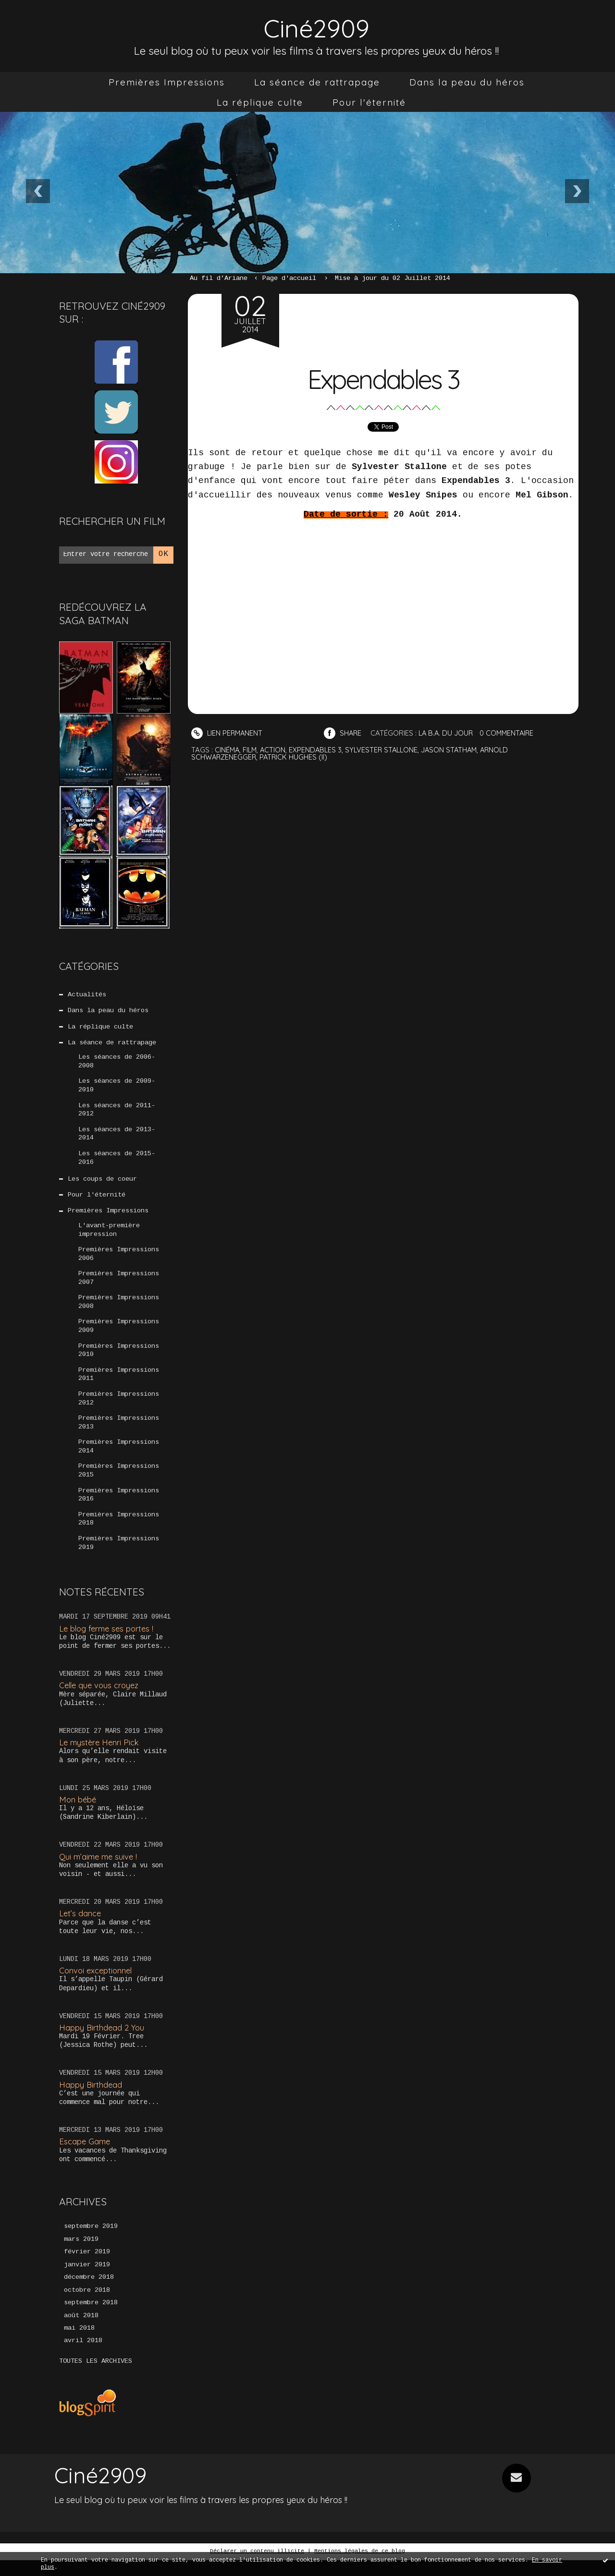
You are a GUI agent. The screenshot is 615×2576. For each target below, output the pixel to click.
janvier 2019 (87, 2280)
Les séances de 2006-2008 (116, 1064)
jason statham (455, 749)
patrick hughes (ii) (295, 756)
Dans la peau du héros (467, 82)
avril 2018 (83, 2357)
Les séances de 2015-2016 (116, 1162)
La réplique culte (260, 102)
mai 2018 (79, 2344)
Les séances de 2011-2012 (116, 1113)
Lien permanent (227, 733)
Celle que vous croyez (100, 1699)
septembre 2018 (91, 2319)
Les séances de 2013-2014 (116, 1138)
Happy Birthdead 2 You (102, 2041)
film (251, 749)
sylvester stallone (385, 749)
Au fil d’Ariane (218, 278)
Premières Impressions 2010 (118, 1360)
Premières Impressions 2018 (118, 1532)
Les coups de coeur (102, 1184)
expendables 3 (318, 749)
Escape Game (85, 2156)
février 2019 (87, 2267)
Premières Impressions (167, 82)
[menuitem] (167, 82)
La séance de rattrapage (317, 82)
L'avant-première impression (109, 1236)
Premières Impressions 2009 (118, 1335)
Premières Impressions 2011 (118, 1385)
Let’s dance (80, 1928)
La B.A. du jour (449, 733)
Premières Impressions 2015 (118, 1483)
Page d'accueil (289, 278)
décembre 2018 (89, 2293)
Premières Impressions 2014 (118, 1458)
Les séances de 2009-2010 (116, 1088)
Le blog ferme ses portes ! (108, 1642)
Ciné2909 (316, 27)
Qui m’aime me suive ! (99, 1870)
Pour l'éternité (369, 102)
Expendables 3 (383, 378)
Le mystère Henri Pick (100, 1757)
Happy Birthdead (91, 2098)
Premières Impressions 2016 (118, 1508)
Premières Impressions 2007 (118, 1286)
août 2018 (81, 2331)
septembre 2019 (91, 2241)
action (275, 749)
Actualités (87, 995)
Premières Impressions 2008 (118, 1311)
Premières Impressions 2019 (118, 1557)
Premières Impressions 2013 (118, 1434)
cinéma (227, 749)
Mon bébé (78, 1813)
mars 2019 (81, 2254)
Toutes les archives (95, 2378)
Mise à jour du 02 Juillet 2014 (392, 278)
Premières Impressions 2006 (118, 1261)
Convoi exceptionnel (97, 1985)
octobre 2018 (87, 2306)
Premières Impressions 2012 (118, 1409)
